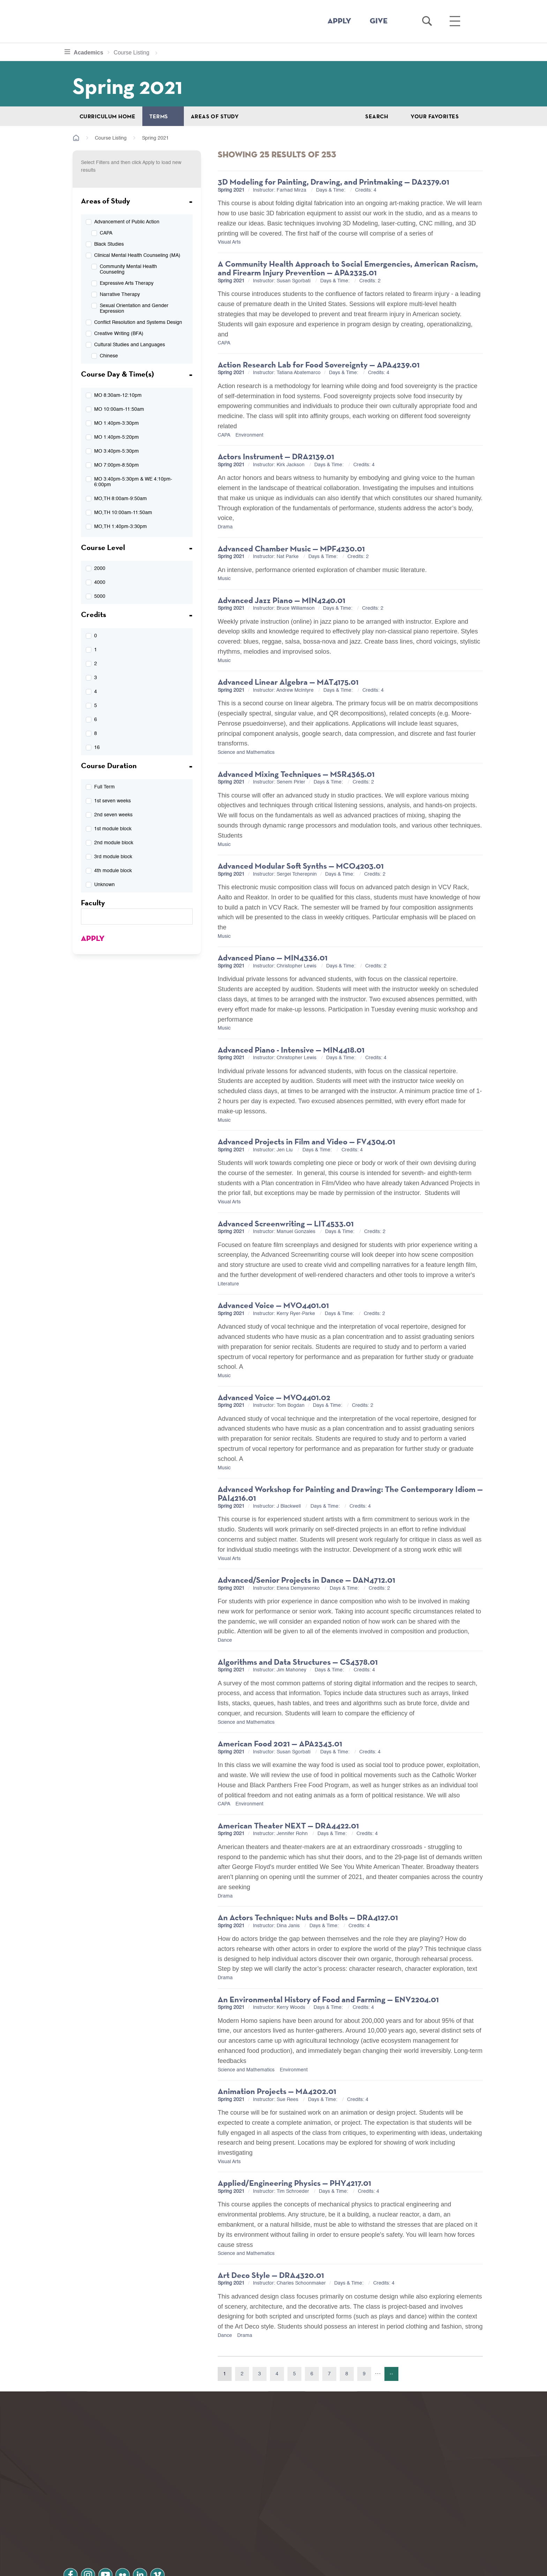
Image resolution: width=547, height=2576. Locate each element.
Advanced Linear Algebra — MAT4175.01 (288, 681)
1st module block (113, 828)
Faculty (93, 902)
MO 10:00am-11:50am (119, 409)
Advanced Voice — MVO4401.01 (273, 1305)
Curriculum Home (107, 116)
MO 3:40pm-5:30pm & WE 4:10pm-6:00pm (133, 482)
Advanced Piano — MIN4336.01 (273, 957)
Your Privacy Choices (295, 2567)
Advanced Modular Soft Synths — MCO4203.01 (301, 865)
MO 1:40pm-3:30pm (116, 423)
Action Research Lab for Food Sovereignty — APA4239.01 (319, 364)
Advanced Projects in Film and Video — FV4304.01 (306, 1141)
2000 (99, 568)
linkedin (151, 2520)
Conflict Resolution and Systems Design (138, 322)
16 (97, 747)
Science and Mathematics (246, 752)
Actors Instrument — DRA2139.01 (276, 456)
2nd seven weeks (113, 814)
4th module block (113, 870)
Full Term (104, 787)
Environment (249, 435)
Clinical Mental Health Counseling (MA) (137, 255)
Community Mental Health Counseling (128, 269)
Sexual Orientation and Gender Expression (134, 308)
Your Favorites (435, 116)
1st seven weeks (112, 801)
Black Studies (109, 244)
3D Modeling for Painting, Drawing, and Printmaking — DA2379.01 (333, 181)
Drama (225, 527)
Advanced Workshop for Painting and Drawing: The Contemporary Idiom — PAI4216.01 (350, 1494)
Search (376, 116)
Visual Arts (229, 242)
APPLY (339, 21)
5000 (99, 596)
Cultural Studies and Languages (129, 344)
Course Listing (131, 52)
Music (224, 578)
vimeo (171, 2520)
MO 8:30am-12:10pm (118, 395)
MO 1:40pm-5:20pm (116, 437)
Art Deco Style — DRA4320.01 (271, 2275)
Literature (228, 1284)
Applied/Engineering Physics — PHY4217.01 (294, 2182)
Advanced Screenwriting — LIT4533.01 (286, 1223)
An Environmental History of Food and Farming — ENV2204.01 (328, 1999)
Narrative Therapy (120, 294)
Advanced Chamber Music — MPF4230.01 (291, 548)
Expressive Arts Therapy (126, 283)
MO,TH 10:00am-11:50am (123, 512)
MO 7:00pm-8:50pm (116, 465)
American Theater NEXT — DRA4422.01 (288, 1825)
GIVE (379, 21)
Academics (93, 51)
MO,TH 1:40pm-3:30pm (120, 526)
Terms (158, 116)
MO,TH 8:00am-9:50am (120, 498)
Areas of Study (215, 116)
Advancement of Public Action (126, 222)
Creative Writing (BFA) (118, 333)
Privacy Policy (88, 2538)
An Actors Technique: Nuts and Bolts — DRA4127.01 (308, 1917)
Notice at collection (230, 2567)
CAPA (106, 233)
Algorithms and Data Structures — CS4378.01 (298, 1661)
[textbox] (136, 916)
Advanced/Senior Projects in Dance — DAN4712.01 (306, 1579)
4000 (99, 582)
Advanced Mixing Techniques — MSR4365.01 (296, 774)
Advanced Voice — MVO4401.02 (274, 1397)
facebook (72, 2520)
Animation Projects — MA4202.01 (277, 2091)
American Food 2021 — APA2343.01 (280, 1743)
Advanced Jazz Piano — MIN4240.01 (281, 600)
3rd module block (113, 856)
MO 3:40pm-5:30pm (116, 451)
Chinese (109, 356)
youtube (111, 2520)
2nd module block (113, 842)
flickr (131, 2520)
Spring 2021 (231, 190)
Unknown (104, 884)
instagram (91, 2520)
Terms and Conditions (158, 2538)
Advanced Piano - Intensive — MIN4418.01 (291, 1049)
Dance (225, 1640)
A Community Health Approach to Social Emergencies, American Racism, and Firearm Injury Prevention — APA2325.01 (348, 268)
